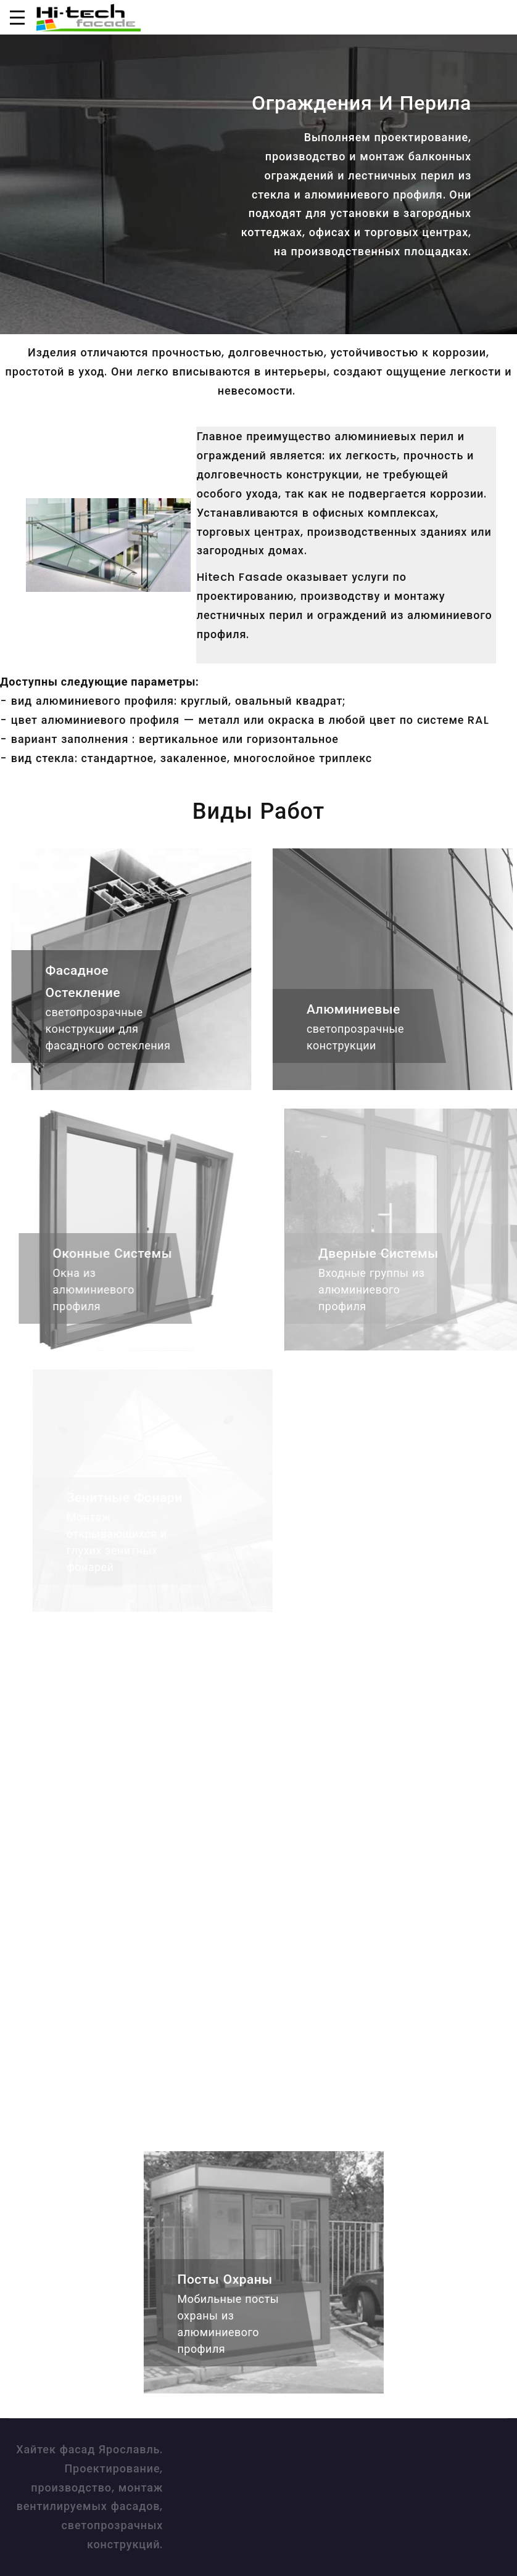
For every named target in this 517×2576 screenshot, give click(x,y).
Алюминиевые (361, 1009)
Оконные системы (123, 1253)
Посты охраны (232, 2279)
